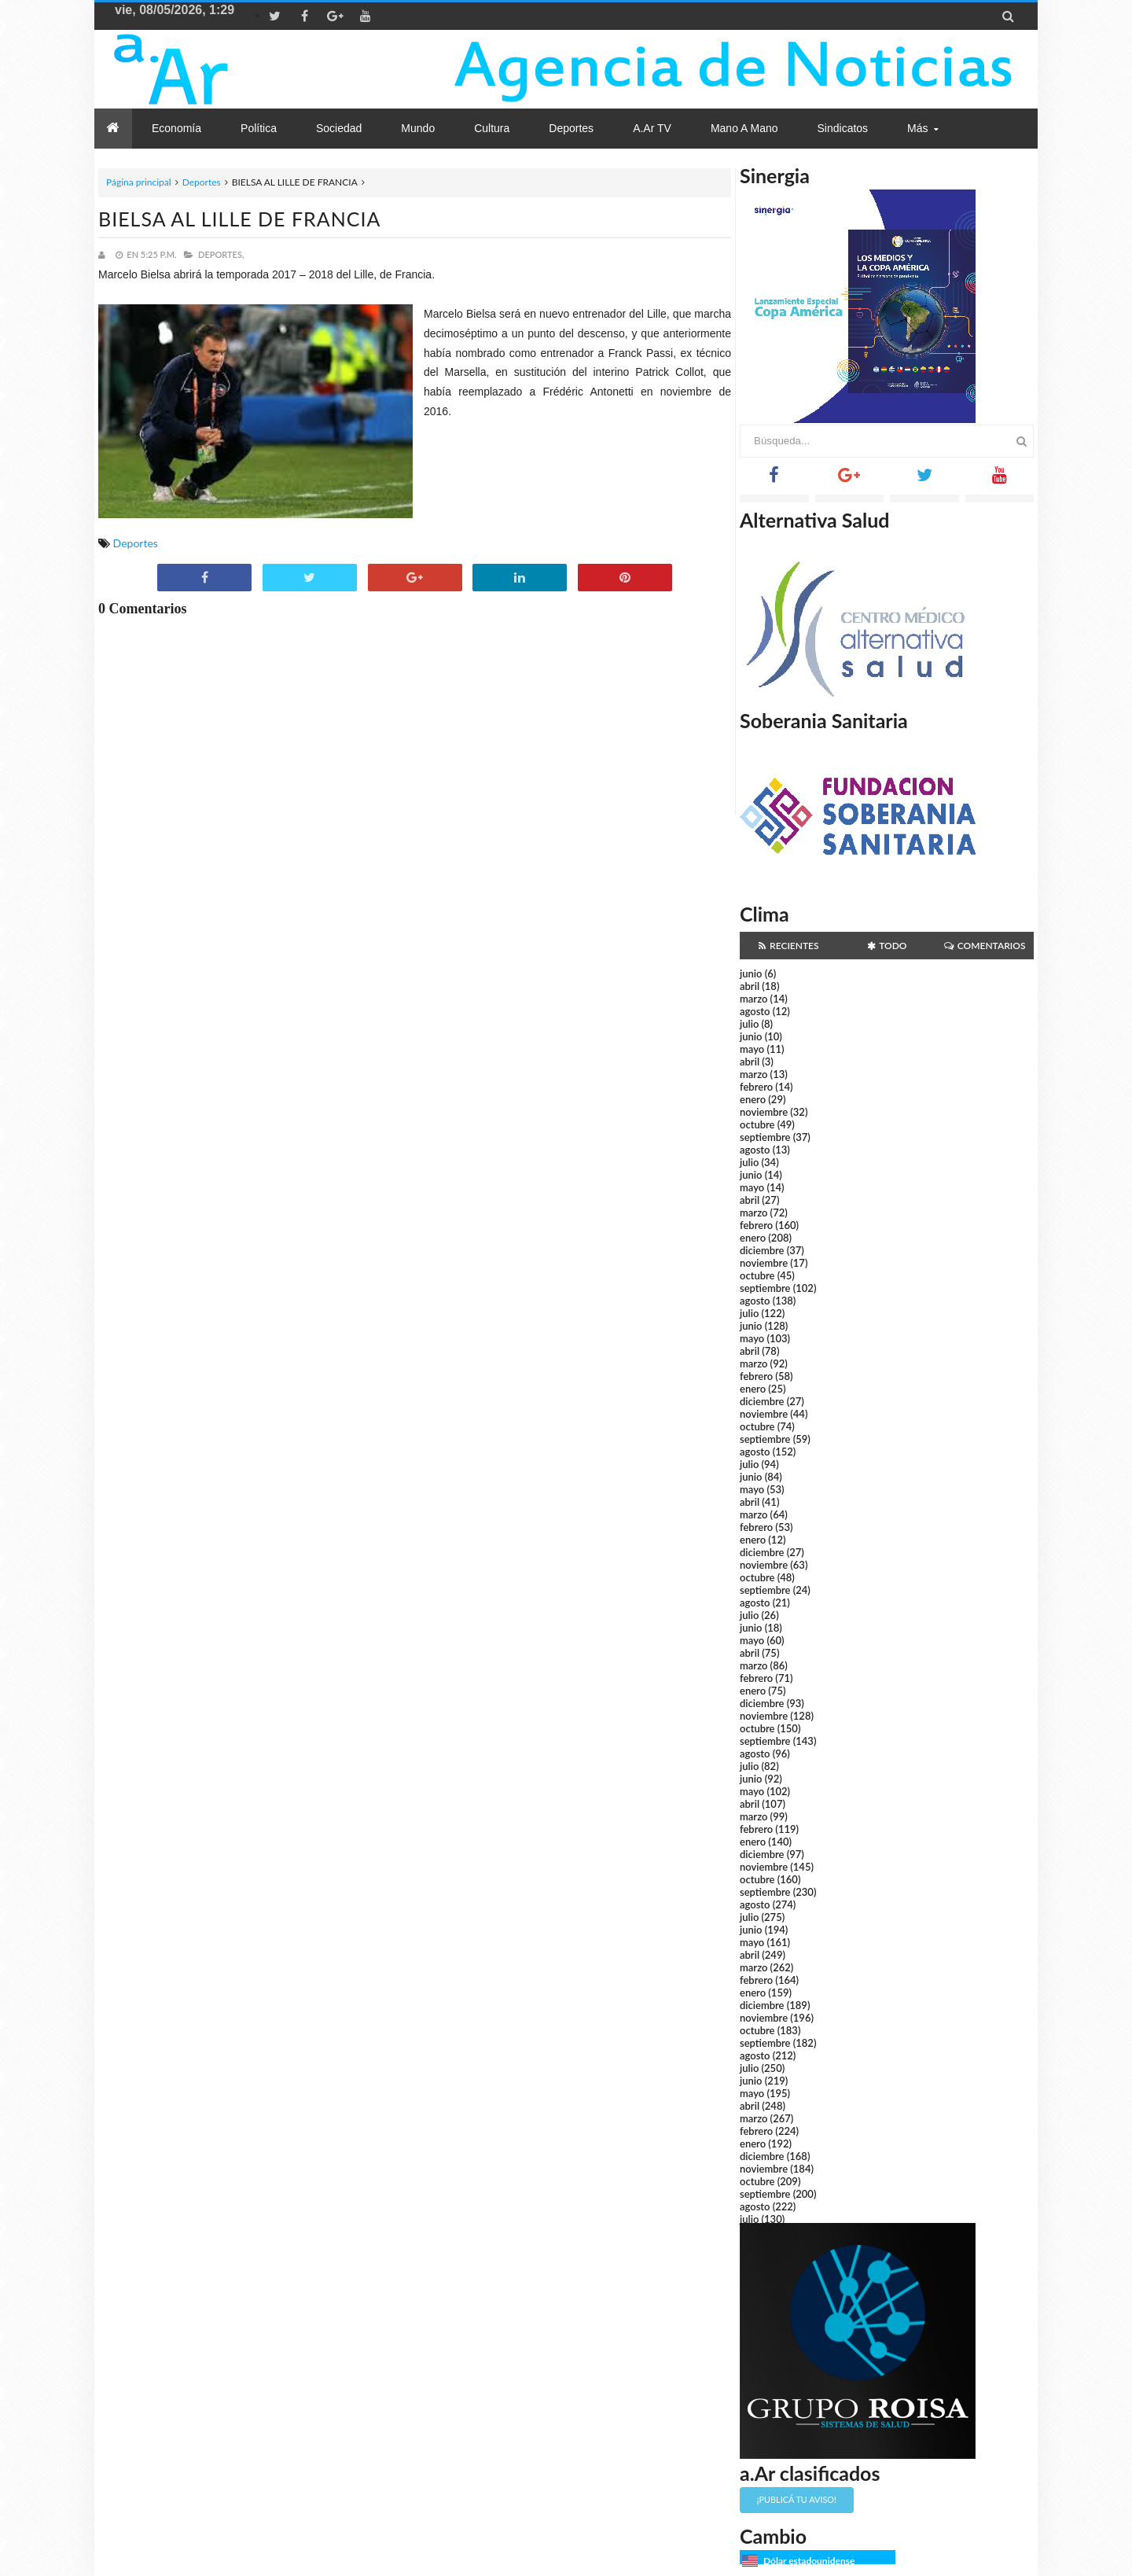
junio (751, 973)
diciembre (762, 1250)
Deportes (201, 182)
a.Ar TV (652, 128)
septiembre (765, 1137)
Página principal (138, 182)
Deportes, (221, 254)
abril (749, 986)
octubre (757, 1124)
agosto (755, 1011)
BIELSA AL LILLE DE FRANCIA (239, 218)
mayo (752, 1049)
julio (749, 1024)
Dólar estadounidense (809, 2561)
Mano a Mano (744, 128)
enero (753, 1099)
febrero (756, 1086)
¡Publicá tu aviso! (796, 2499)
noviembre (764, 1112)
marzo (753, 998)
